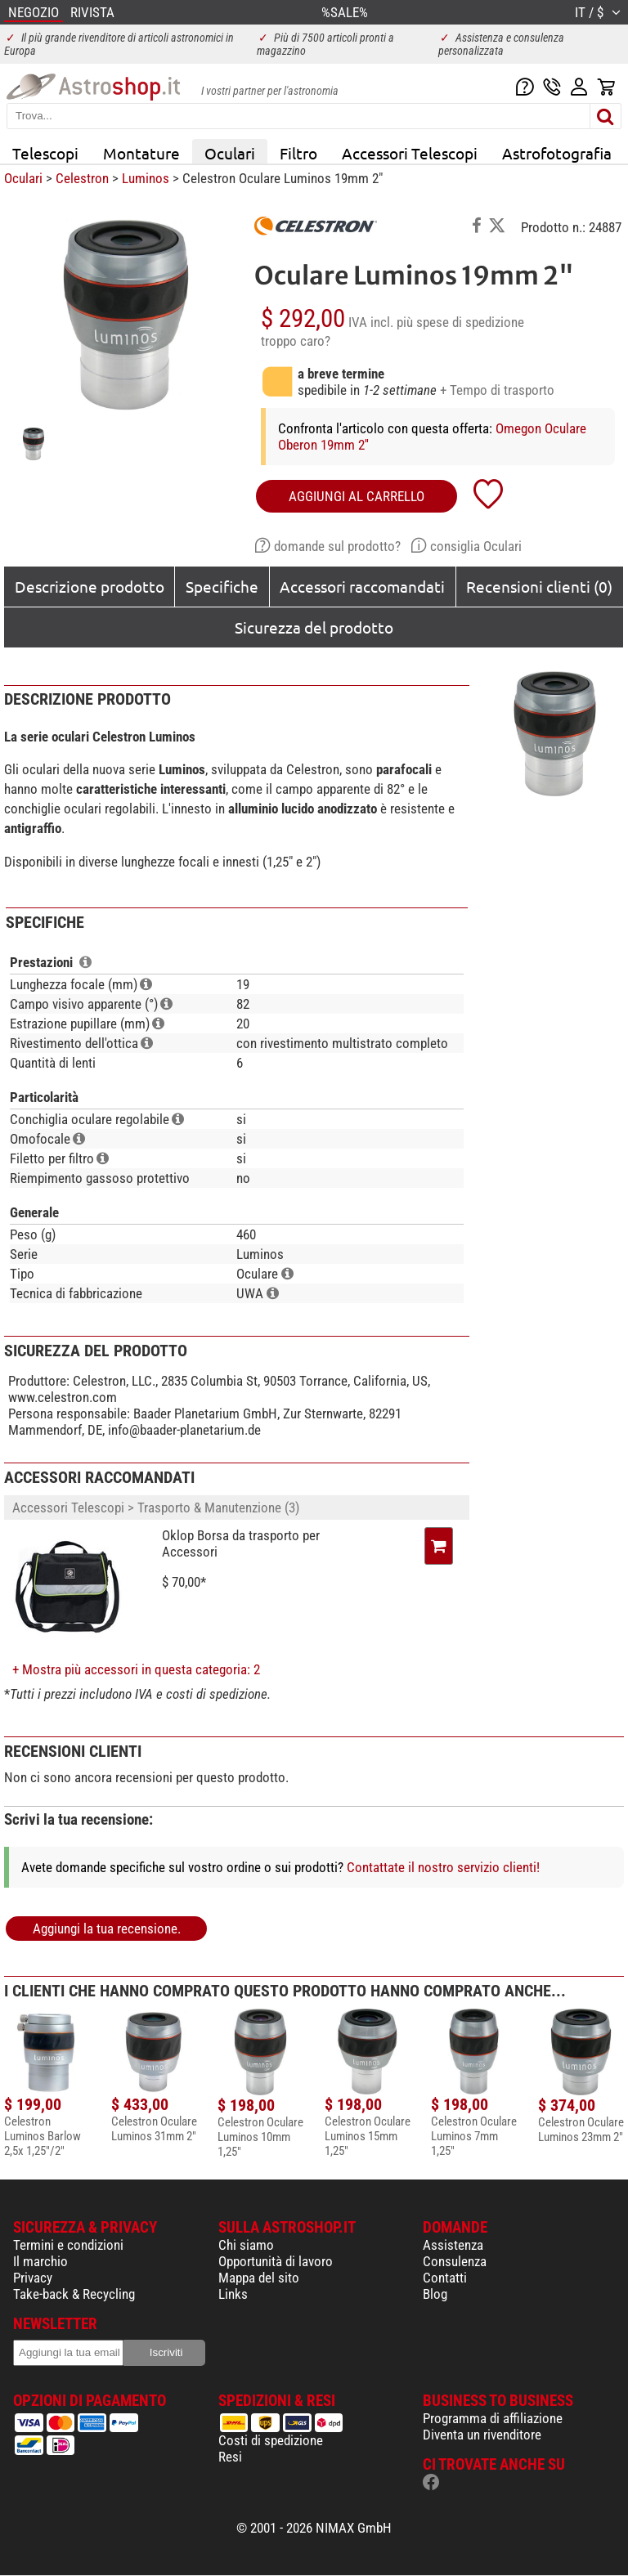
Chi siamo (246, 2245)
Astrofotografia (557, 153)
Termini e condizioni (68, 2245)
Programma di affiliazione (493, 2418)
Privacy (32, 2277)
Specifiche (222, 586)
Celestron (82, 178)
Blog (435, 2294)
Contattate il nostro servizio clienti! (443, 1867)
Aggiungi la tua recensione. (107, 1928)
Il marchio (40, 2261)
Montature (141, 153)
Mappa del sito (258, 2277)
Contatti (445, 2277)
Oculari (229, 153)
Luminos (145, 178)
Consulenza (455, 2261)
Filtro (298, 153)
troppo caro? (295, 341)
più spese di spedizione (460, 322)
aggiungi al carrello (356, 496)
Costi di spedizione (270, 2440)
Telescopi (45, 153)
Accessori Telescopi (410, 153)
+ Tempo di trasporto (497, 390)
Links (233, 2294)
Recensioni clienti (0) (539, 586)
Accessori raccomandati (362, 586)
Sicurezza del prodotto (314, 627)
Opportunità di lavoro (275, 2261)
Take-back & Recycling (74, 2294)
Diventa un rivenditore (482, 2434)
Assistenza (453, 2245)
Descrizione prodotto (89, 586)
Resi (230, 2456)
